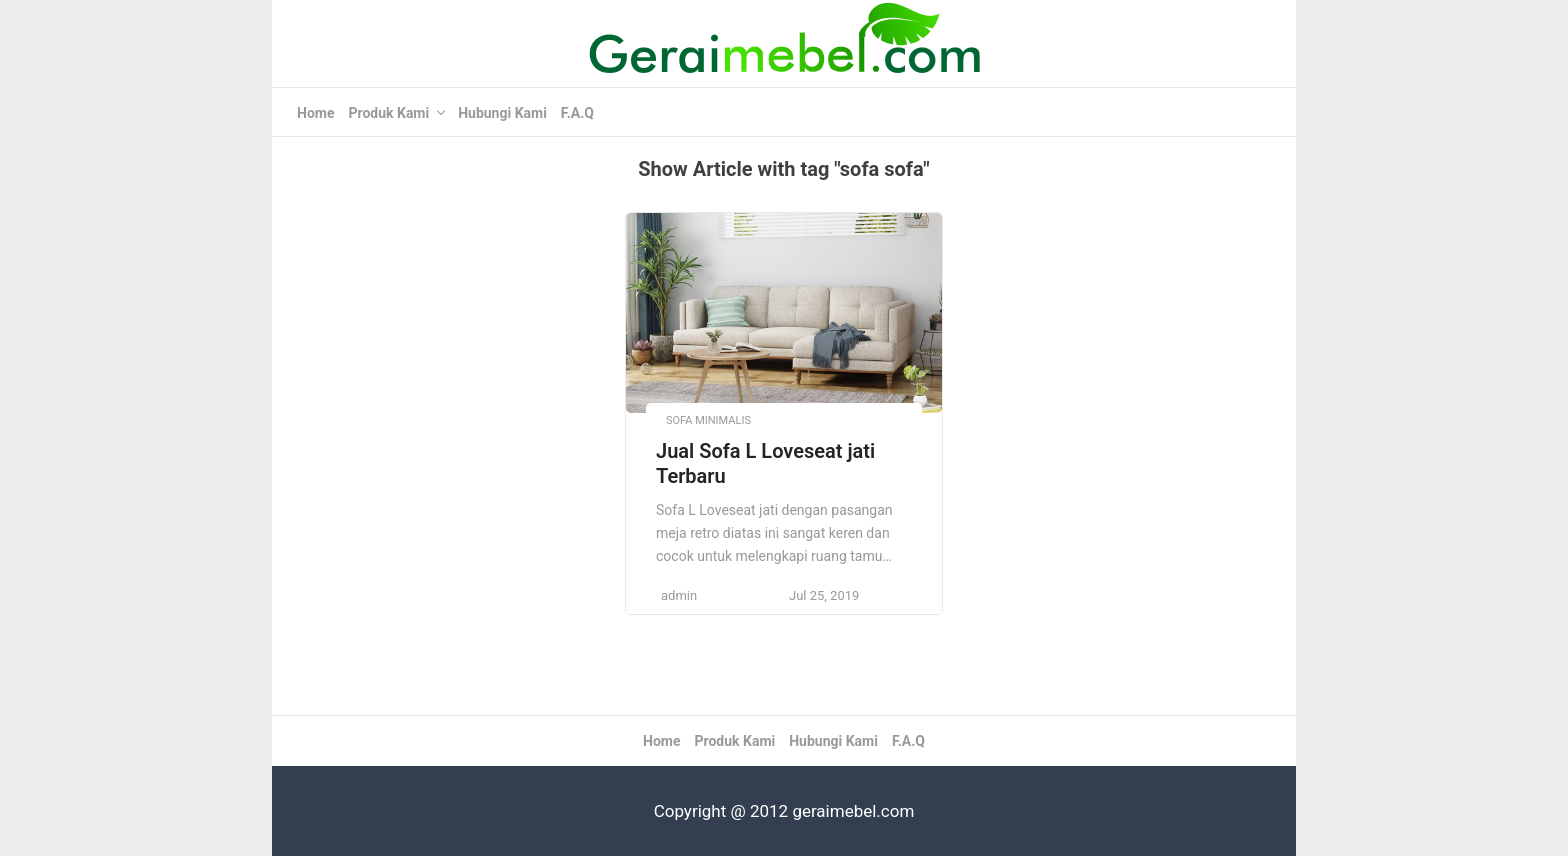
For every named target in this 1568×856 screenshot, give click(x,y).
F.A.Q (577, 113)
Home (315, 113)
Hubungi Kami (502, 113)
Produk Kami (388, 113)
